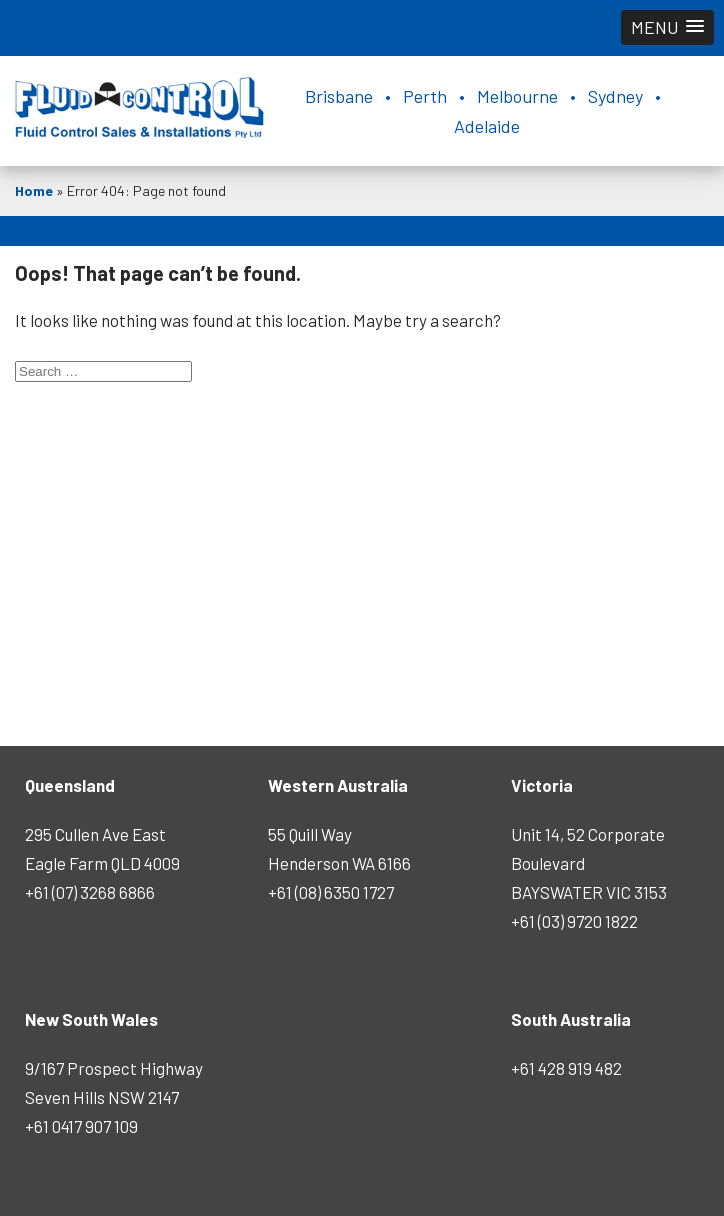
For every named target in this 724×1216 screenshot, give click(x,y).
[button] (667, 27)
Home (34, 190)
